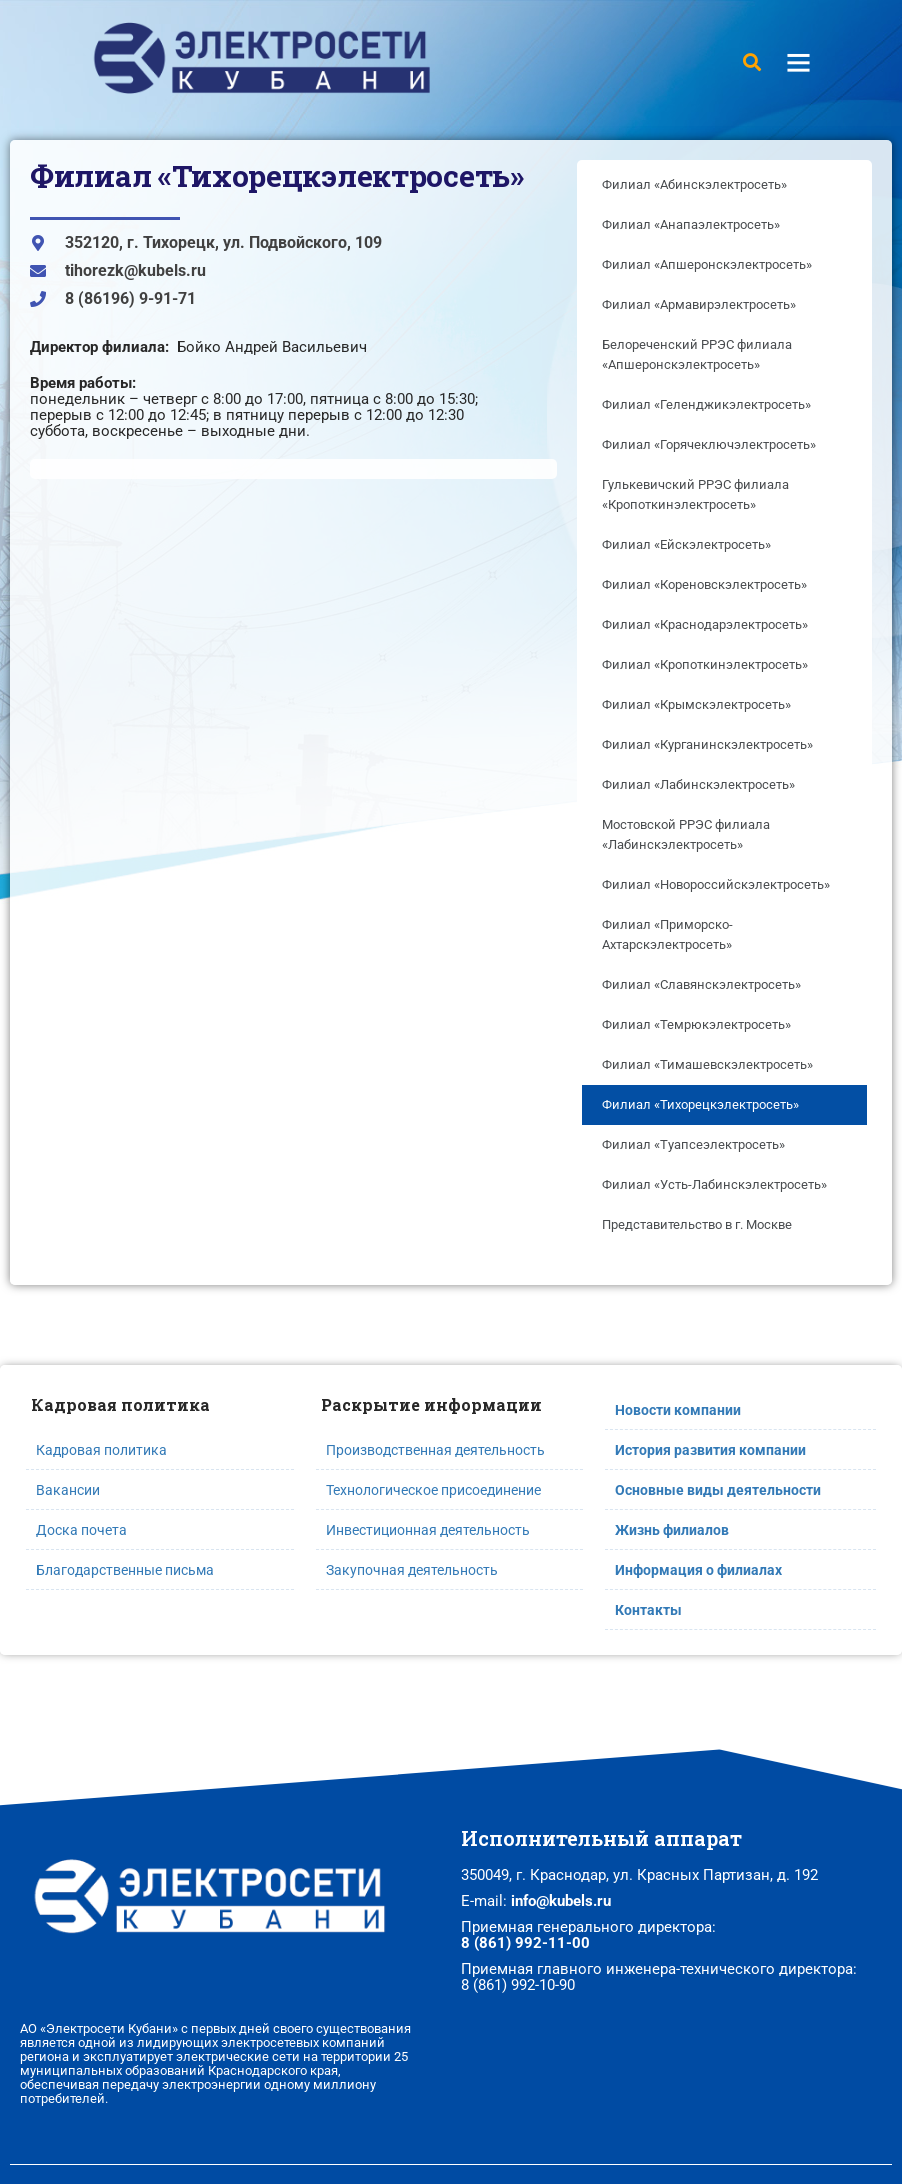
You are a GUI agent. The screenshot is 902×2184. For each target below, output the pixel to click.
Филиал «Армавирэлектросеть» (699, 304)
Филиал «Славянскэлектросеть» (701, 984)
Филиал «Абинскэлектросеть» (694, 184)
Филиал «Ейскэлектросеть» (686, 544)
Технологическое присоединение (433, 1490)
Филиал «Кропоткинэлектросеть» (705, 664)
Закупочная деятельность (412, 1570)
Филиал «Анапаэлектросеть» (691, 224)
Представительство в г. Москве (697, 1224)
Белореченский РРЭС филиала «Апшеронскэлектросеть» (697, 354)
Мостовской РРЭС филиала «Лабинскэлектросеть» (686, 834)
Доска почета (81, 1530)
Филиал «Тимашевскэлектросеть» (707, 1064)
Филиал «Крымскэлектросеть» (696, 704)
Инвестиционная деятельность (428, 1530)
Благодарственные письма (125, 1570)
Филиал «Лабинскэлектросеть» (698, 784)
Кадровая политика (101, 1450)
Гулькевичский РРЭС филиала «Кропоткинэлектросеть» (695, 494)
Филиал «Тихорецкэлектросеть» (700, 1104)
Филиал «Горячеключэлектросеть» (709, 444)
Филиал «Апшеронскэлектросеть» (707, 264)
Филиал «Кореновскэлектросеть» (704, 584)
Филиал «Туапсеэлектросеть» (693, 1144)
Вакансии (68, 1490)
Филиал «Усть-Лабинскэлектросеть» (714, 1184)
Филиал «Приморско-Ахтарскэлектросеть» (667, 934)
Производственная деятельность (435, 1450)
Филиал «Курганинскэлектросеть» (707, 744)
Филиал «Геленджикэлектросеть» (706, 404)
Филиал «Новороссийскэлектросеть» (716, 884)
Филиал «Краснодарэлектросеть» (705, 624)
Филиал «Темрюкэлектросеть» (696, 1024)
